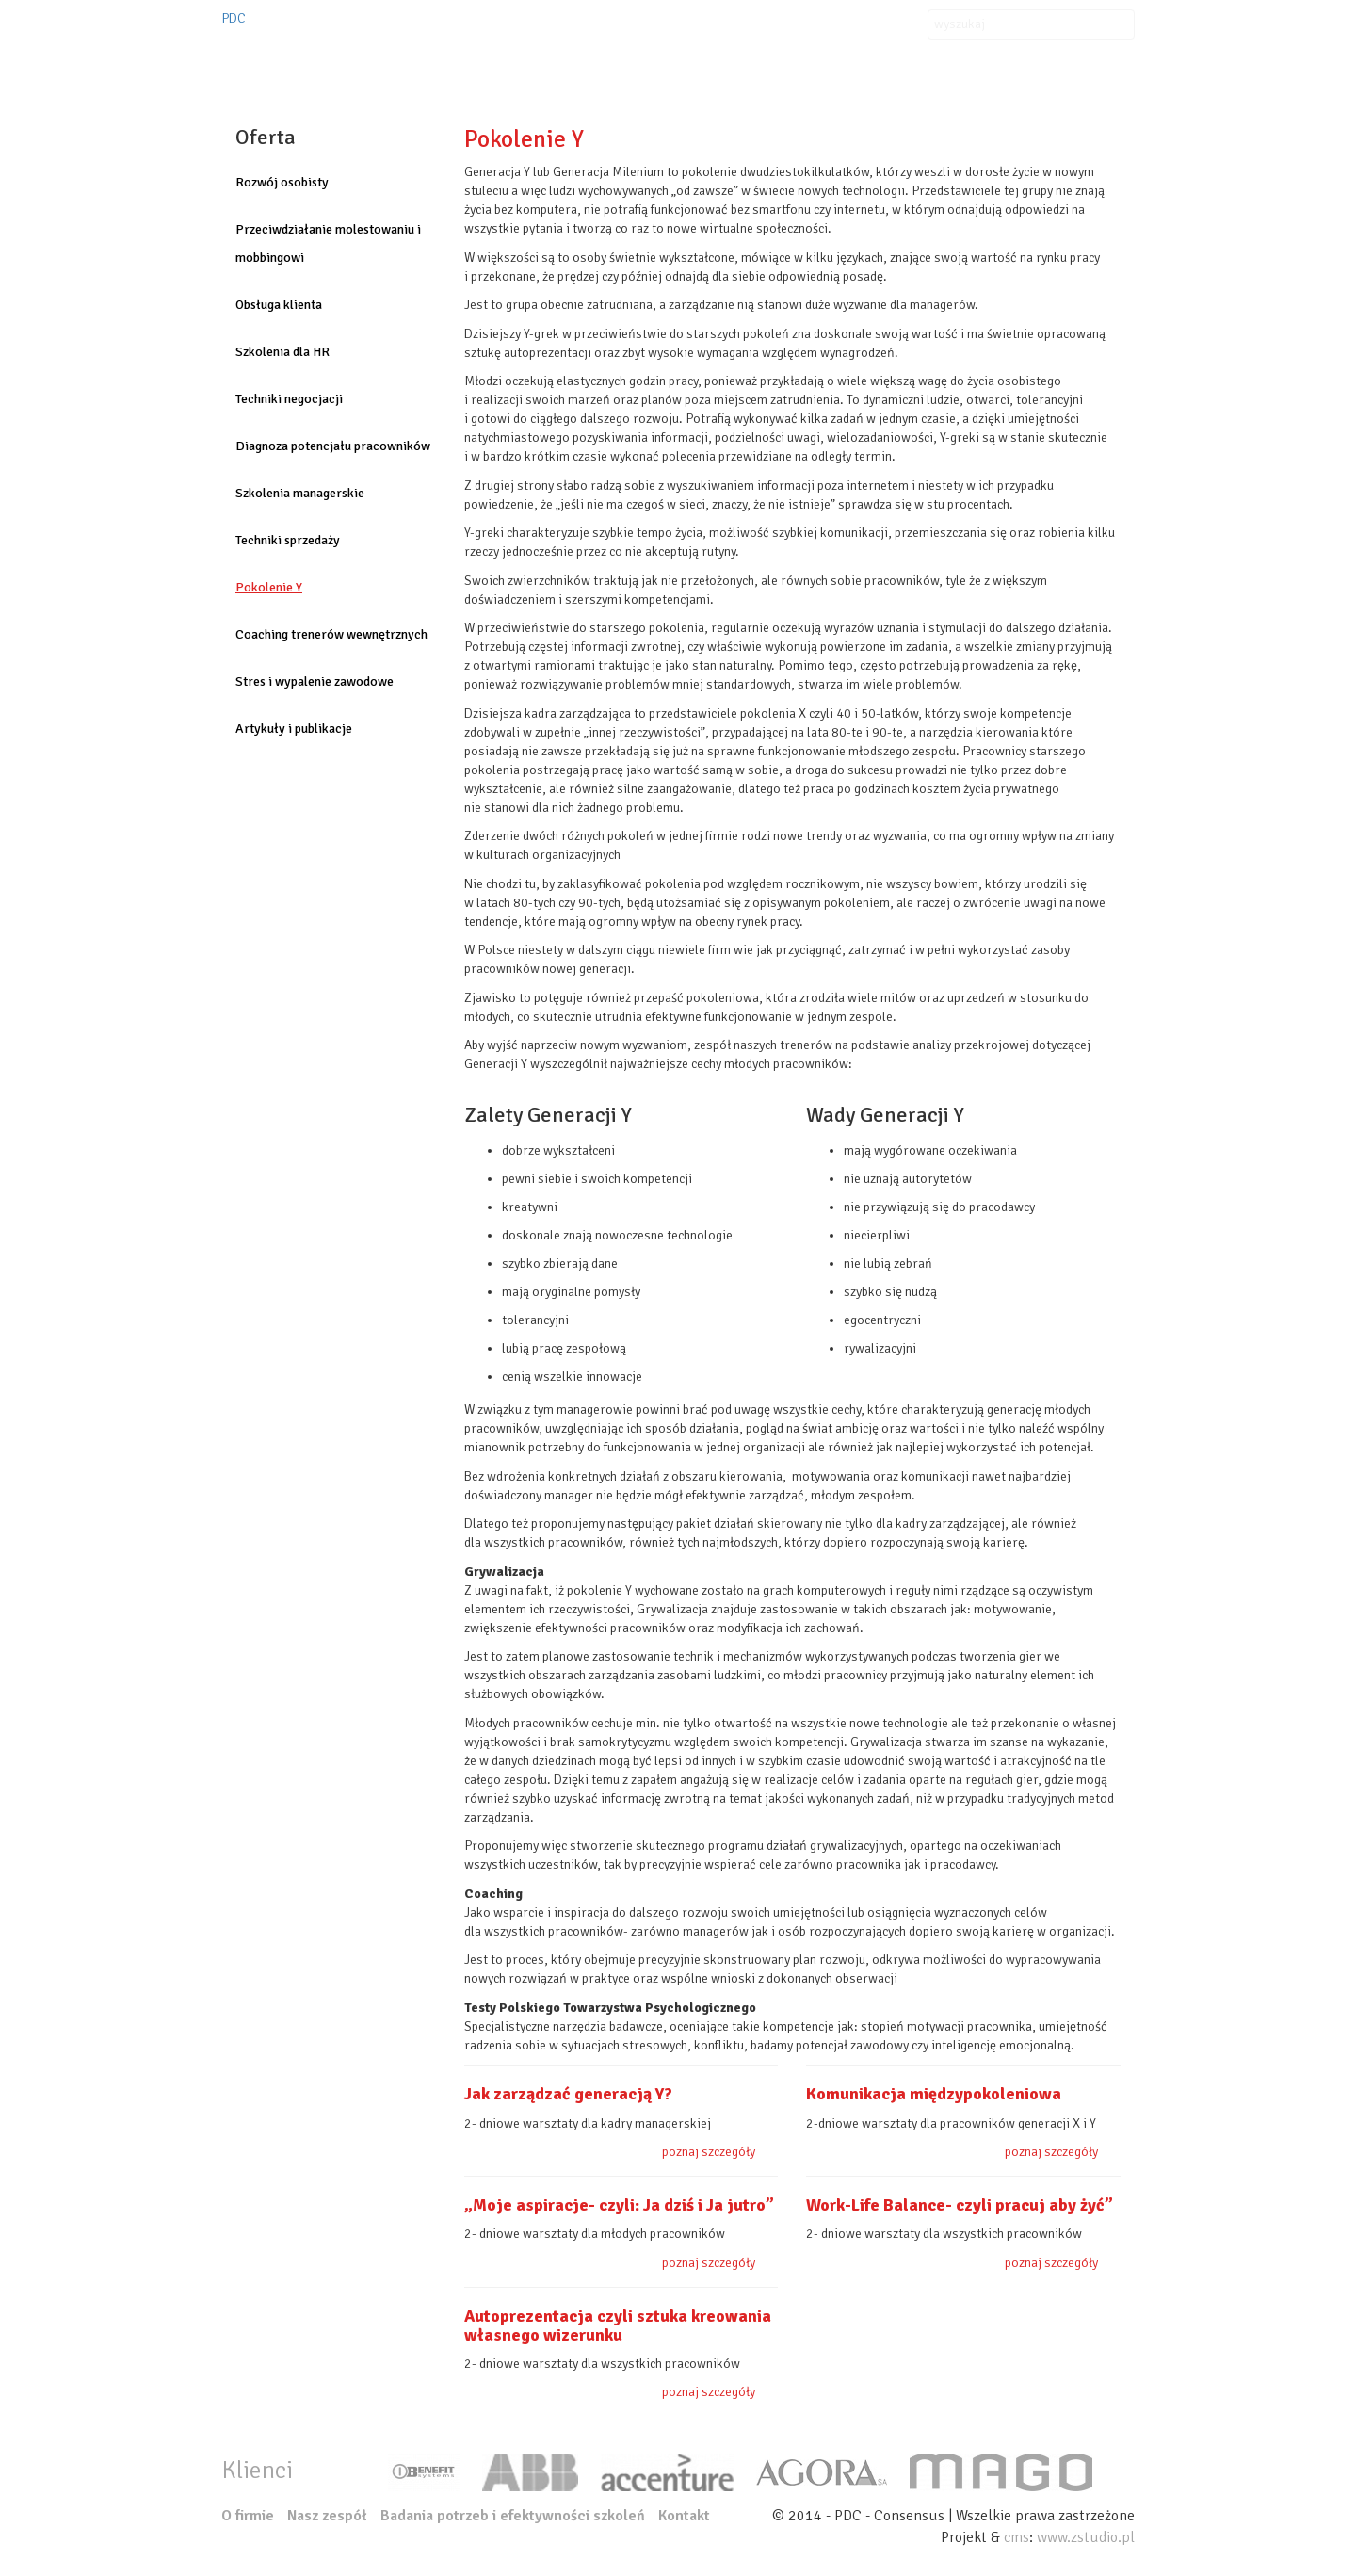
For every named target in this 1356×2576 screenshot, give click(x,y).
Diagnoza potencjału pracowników (332, 446)
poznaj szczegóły (708, 2152)
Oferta (545, 61)
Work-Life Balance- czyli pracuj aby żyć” (959, 2205)
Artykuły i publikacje (293, 729)
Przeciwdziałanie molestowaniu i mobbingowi (328, 243)
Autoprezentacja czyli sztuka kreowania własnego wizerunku (617, 2325)
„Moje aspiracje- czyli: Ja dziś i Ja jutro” (619, 2205)
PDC (233, 18)
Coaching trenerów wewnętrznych (331, 634)
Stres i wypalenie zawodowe (314, 681)
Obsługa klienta (278, 305)
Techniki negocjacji (289, 399)
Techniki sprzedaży (287, 540)
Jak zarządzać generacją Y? (568, 2093)
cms (1016, 2537)
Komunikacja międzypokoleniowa (933, 2093)
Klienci (802, 61)
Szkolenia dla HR (282, 352)
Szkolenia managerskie (299, 493)
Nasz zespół (1081, 61)
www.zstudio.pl (1086, 2537)
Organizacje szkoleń (676, 61)
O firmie (463, 61)
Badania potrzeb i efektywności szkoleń (512, 2515)
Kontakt (986, 61)
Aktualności (892, 61)
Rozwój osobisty (282, 182)
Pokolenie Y (268, 587)
